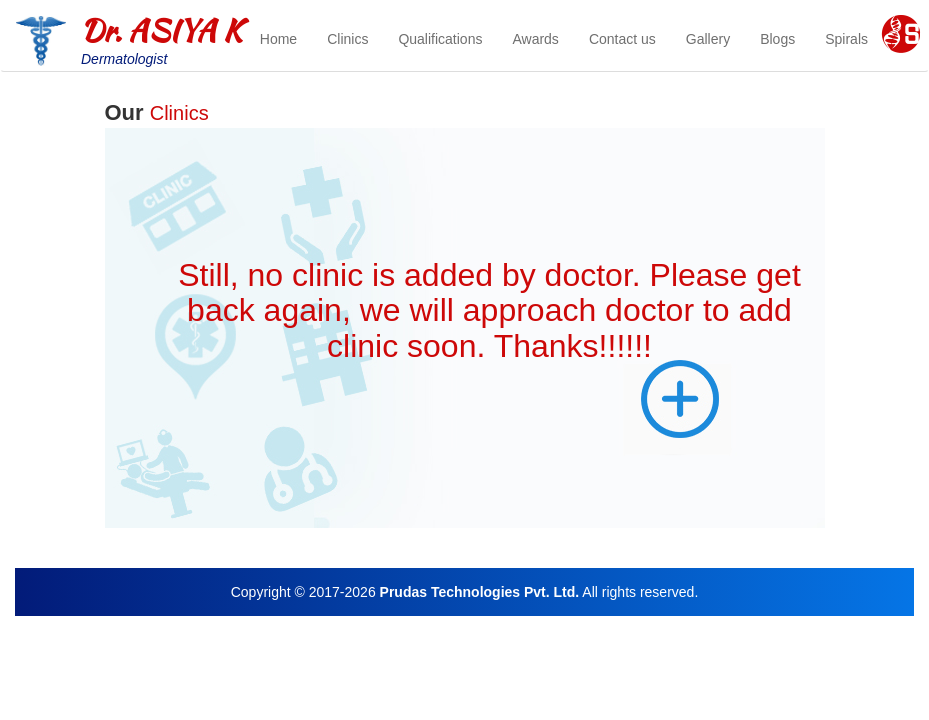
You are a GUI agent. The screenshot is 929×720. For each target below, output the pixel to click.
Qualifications (440, 39)
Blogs (777, 39)
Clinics (347, 39)
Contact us (622, 39)
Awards (535, 39)
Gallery (708, 39)
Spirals (846, 39)
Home (278, 39)
